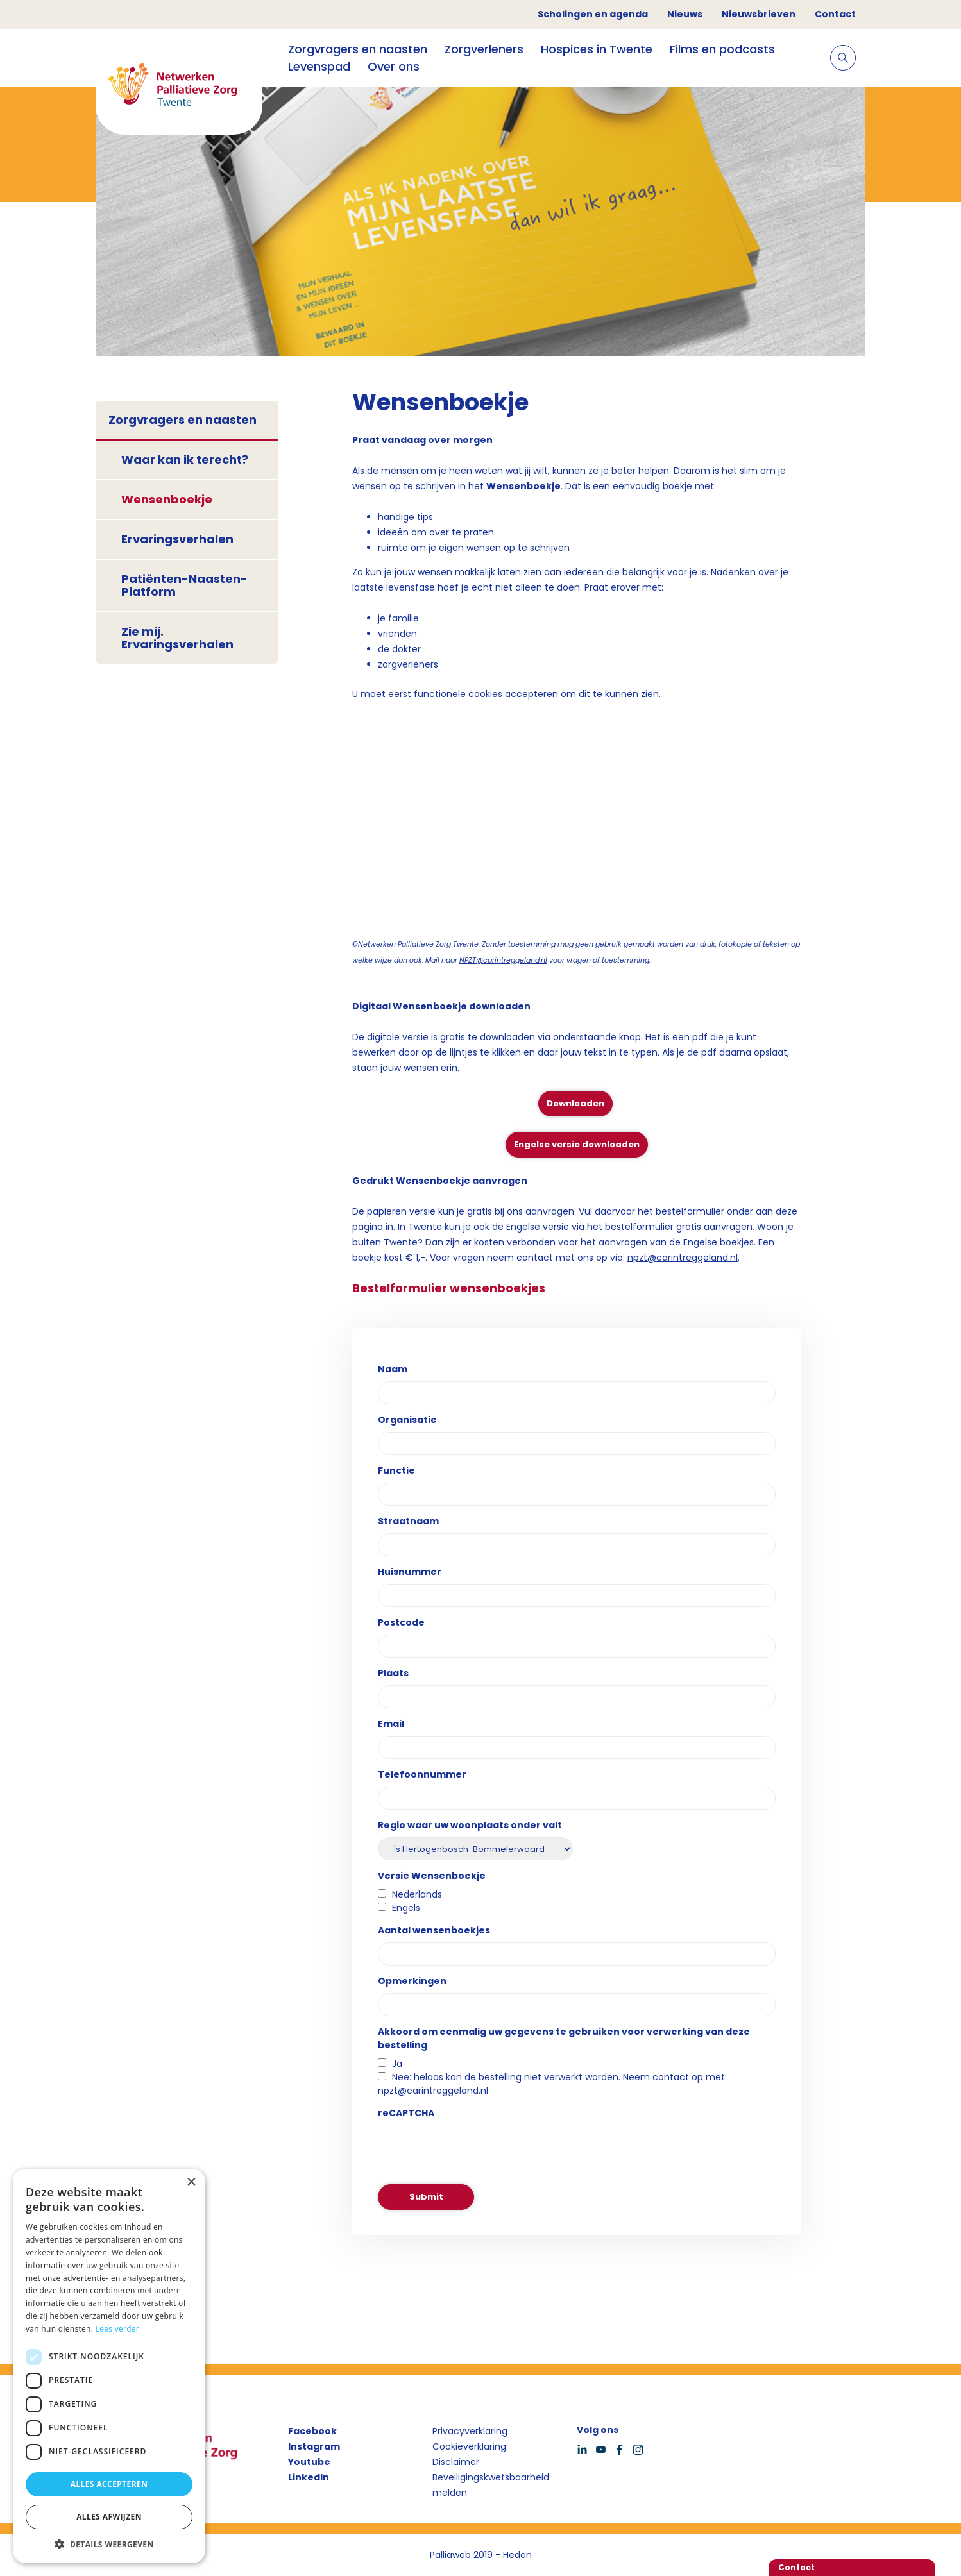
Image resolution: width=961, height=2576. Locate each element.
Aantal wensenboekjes (434, 1930)
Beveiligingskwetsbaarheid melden (490, 2485)
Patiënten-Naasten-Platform (184, 585)
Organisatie (407, 1419)
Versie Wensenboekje (432, 1875)
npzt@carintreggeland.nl (682, 1257)
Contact (835, 14)
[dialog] (109, 2366)
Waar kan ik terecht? (184, 459)
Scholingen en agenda (593, 14)
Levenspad (319, 66)
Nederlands (417, 1894)
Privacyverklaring (469, 2431)
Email (391, 1723)
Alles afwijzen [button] (109, 2516)
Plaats (393, 1673)
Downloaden (575, 1103)
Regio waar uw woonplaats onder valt (470, 1825)
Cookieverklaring (469, 2446)
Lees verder (118, 2328)
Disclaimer (455, 2461)
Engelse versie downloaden (577, 1144)
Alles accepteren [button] (109, 2484)
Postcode (401, 1622)
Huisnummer (409, 1571)
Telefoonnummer (422, 1774)
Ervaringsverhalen (177, 539)
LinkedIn (308, 2477)
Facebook (312, 2431)
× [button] (191, 2182)
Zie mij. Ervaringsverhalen (177, 637)
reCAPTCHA (406, 2113)
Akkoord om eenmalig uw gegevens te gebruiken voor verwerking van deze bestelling (564, 2038)
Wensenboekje (166, 499)
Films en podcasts (722, 49)
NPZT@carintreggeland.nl (503, 960)
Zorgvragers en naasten (357, 49)
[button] (109, 2544)
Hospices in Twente (596, 49)
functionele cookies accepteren (486, 693)
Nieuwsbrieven (758, 14)
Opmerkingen (412, 1980)
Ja (397, 2063)
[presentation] (475, 2150)
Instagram (314, 2446)
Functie (396, 1470)
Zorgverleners (484, 49)
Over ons (394, 66)
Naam (392, 1369)
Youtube (309, 2461)
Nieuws (684, 14)
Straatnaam (408, 1521)
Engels (406, 1907)
